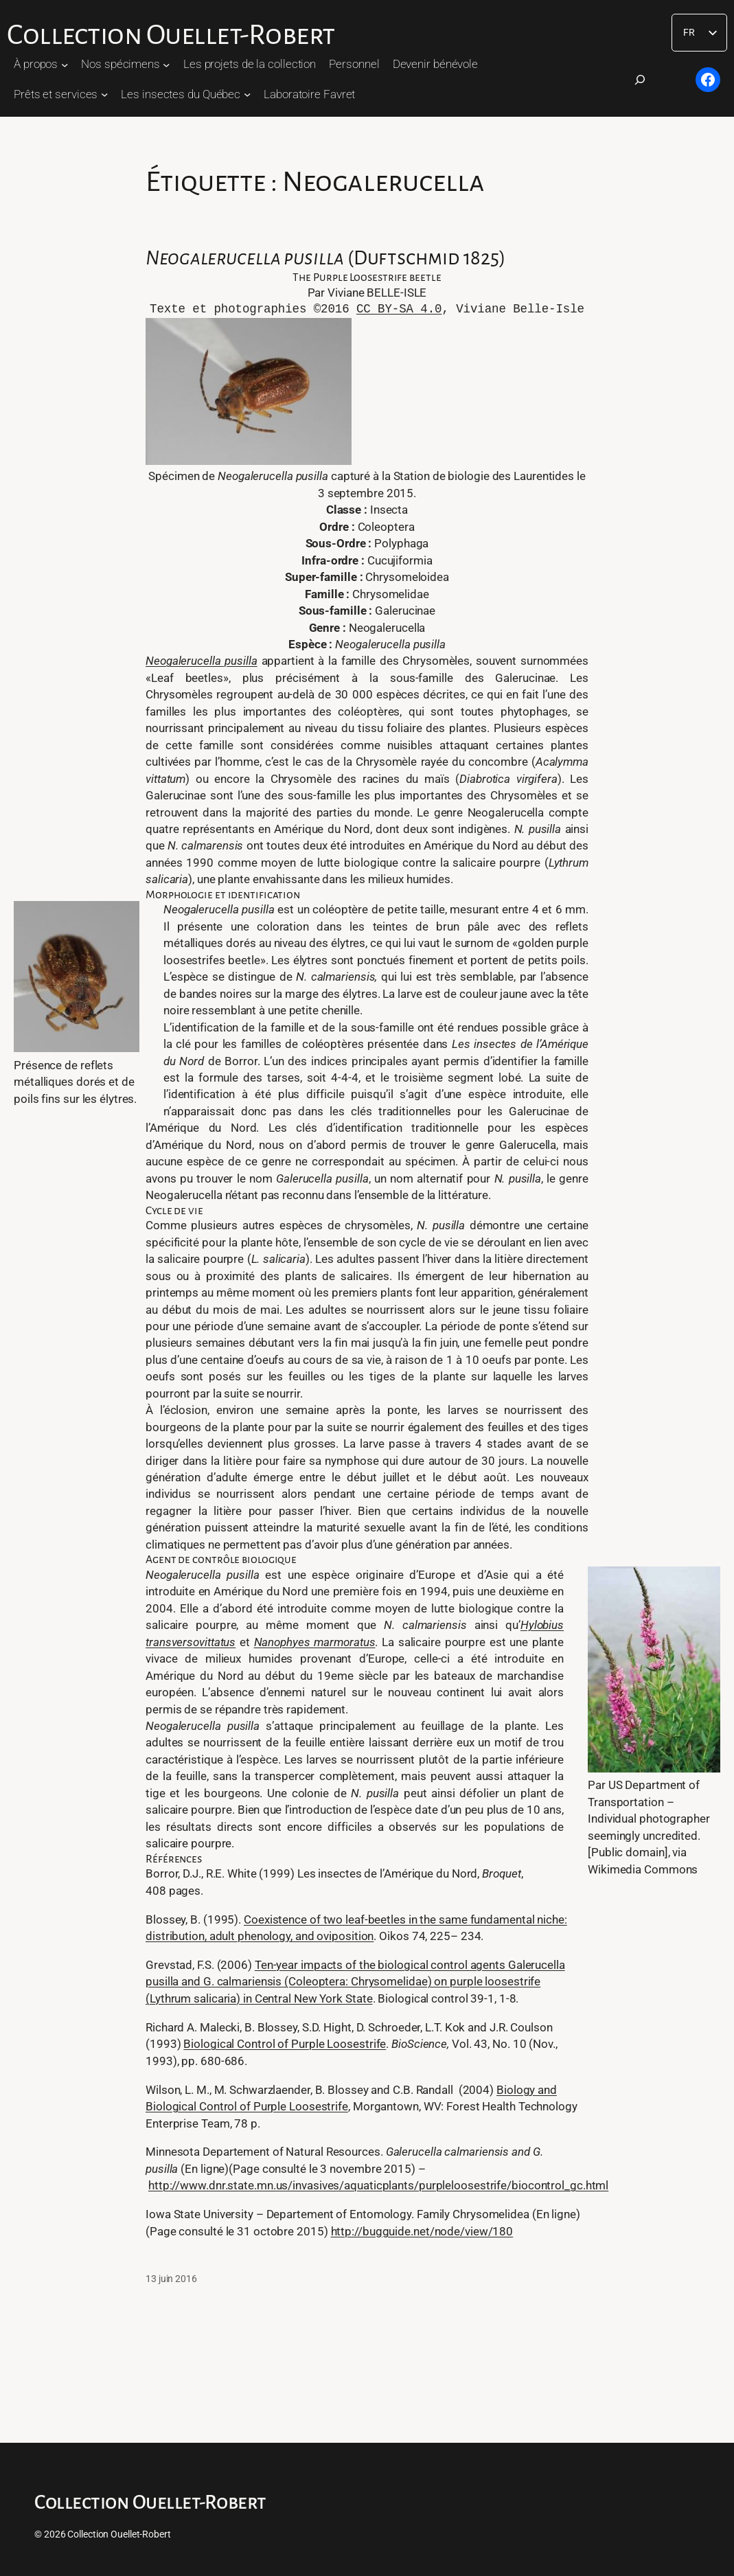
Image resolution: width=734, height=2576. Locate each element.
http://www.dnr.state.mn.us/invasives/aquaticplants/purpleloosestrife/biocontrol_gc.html (378, 2185)
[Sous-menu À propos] (64, 63)
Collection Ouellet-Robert (171, 34)
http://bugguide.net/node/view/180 (422, 2231)
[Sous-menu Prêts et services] (104, 94)
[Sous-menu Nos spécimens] (166, 63)
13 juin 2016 (171, 2278)
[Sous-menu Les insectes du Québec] (247, 94)
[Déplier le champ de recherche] (640, 79)
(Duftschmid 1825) (325, 258)
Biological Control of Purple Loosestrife (284, 2044)
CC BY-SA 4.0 (398, 309)
